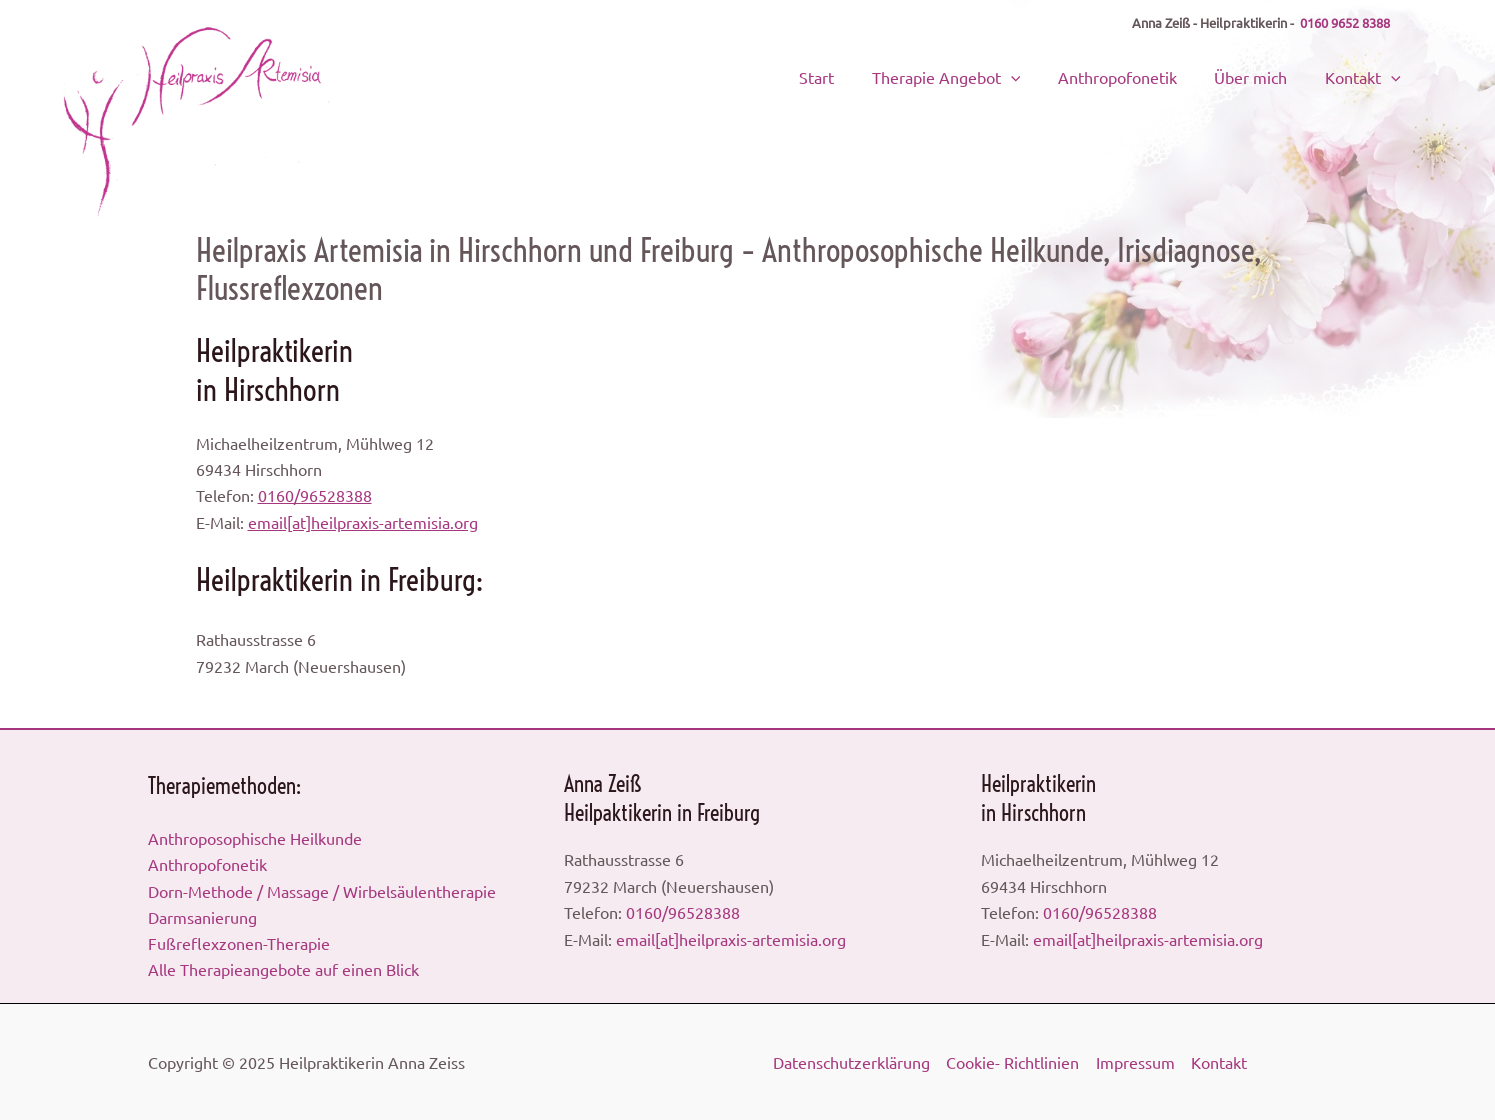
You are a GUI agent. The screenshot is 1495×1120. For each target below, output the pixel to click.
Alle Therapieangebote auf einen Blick (283, 969)
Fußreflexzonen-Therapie (239, 943)
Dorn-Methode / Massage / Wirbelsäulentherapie (322, 890)
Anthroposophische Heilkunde (255, 837)
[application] (1049, 75)
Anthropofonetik (1143, 75)
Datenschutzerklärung (851, 1062)
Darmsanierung (202, 916)
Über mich (1265, 75)
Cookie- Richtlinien (1012, 1062)
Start (866, 75)
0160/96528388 (315, 495)
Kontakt (1366, 75)
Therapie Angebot (984, 75)
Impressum (1134, 1062)
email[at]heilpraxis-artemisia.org (363, 522)
